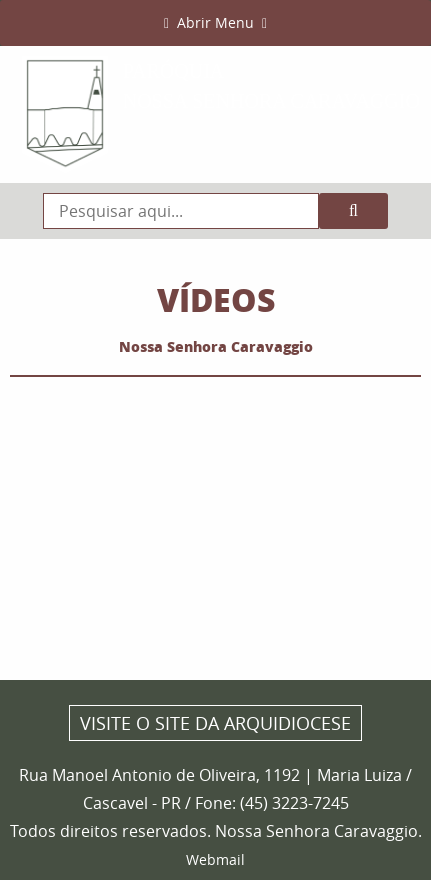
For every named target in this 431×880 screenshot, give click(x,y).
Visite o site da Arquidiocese (215, 723)
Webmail (215, 859)
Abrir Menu (215, 22)
